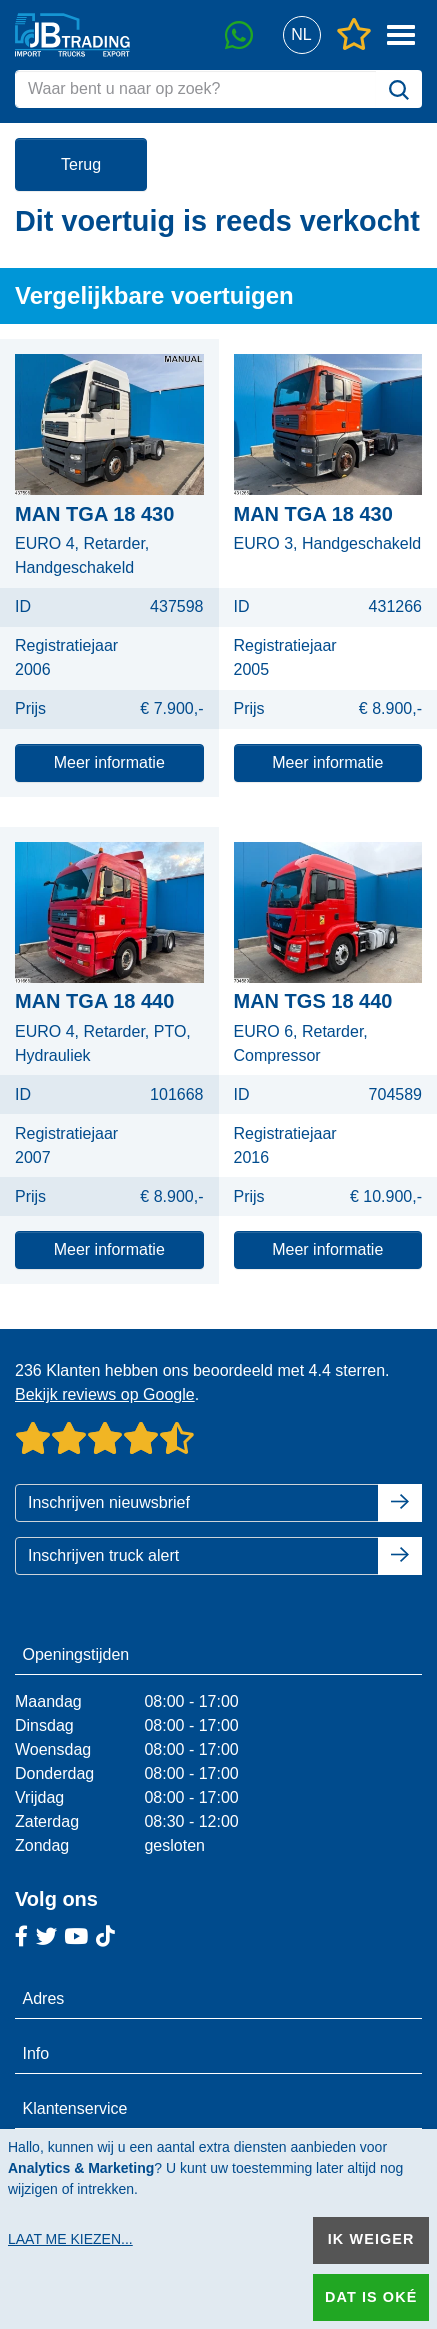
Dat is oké (371, 2297)
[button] (301, 35)
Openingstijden (76, 1654)
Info (36, 2053)
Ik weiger (371, 2239)
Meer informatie (109, 762)
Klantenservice (75, 2108)
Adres (44, 1998)
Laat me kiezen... (70, 2239)
